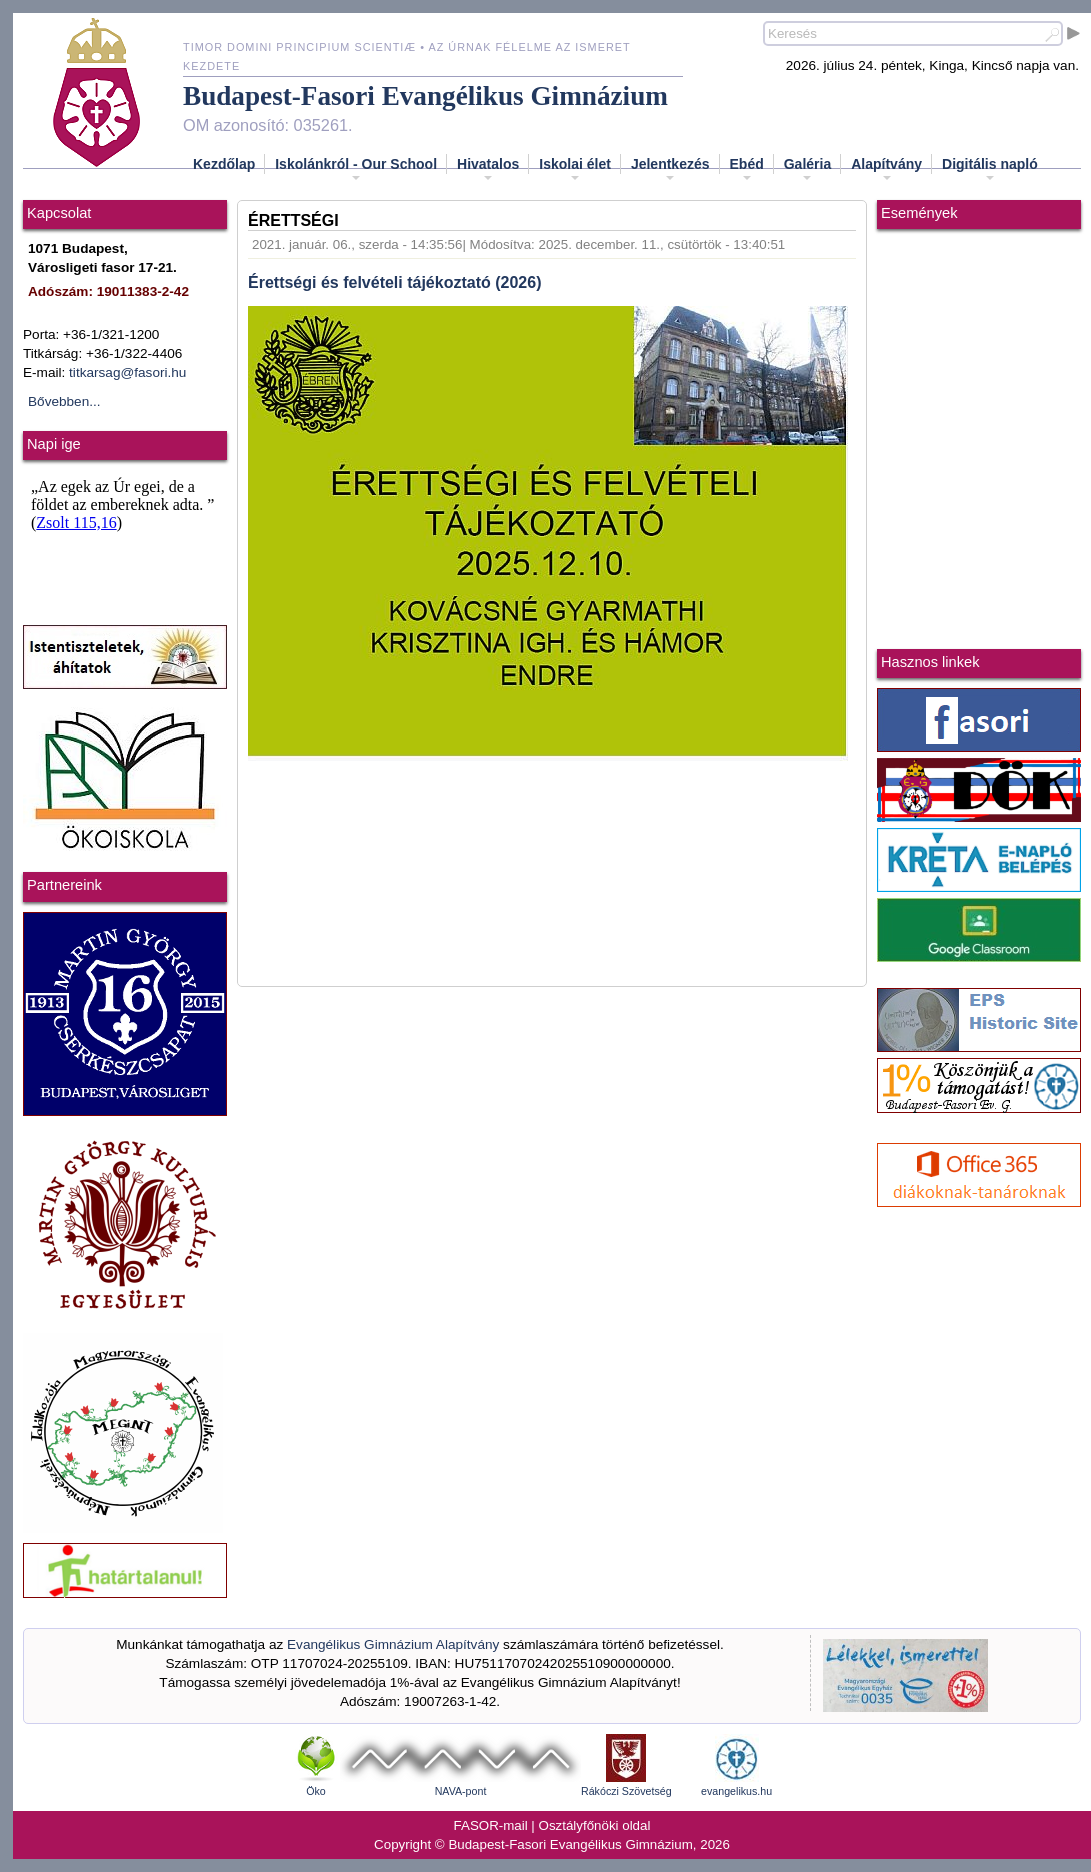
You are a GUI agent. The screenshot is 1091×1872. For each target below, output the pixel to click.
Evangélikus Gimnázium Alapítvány (393, 1644)
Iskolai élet (575, 170)
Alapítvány (886, 170)
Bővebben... (64, 401)
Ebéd (747, 170)
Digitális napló (990, 170)
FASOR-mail (491, 1825)
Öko (316, 1791)
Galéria (807, 170)
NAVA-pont (461, 1791)
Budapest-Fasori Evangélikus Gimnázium (425, 96)
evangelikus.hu (736, 1791)
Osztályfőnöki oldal (595, 1825)
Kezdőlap (224, 164)
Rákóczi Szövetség (626, 1791)
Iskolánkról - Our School (356, 170)
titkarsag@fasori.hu (127, 372)
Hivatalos (488, 170)
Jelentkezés (670, 170)
